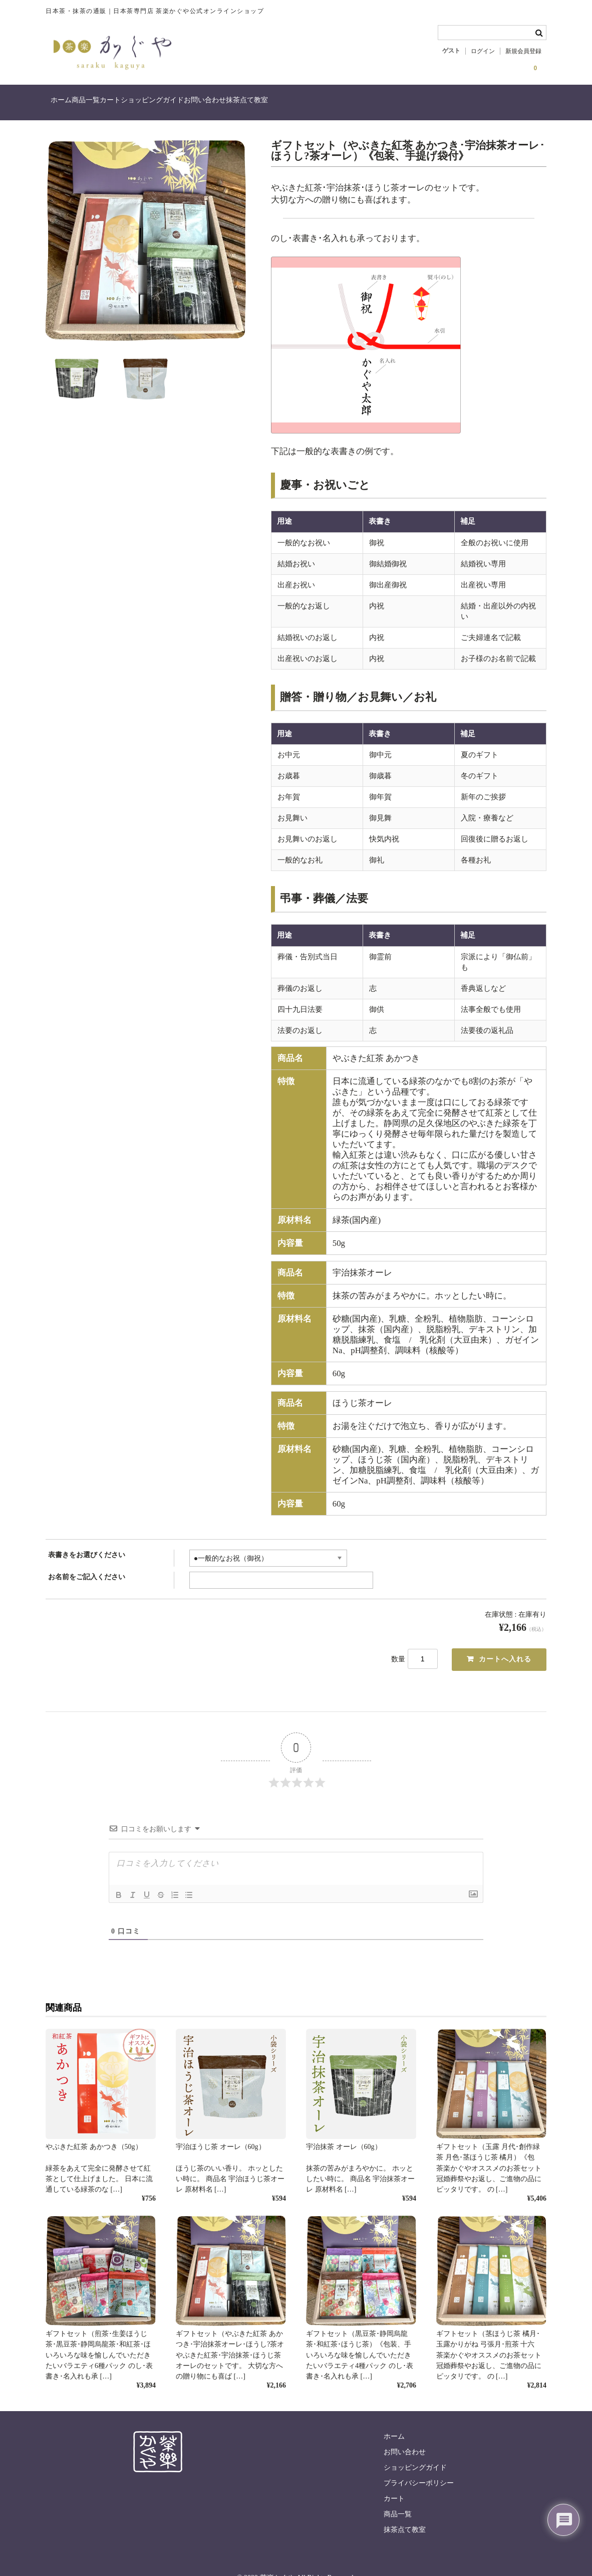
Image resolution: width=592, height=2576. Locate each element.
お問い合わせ (292, 101)
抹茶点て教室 (355, 101)
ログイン (483, 51)
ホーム (66, 101)
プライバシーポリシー (419, 2453)
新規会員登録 (523, 51)
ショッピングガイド (219, 101)
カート (156, 101)
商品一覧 (112, 101)
